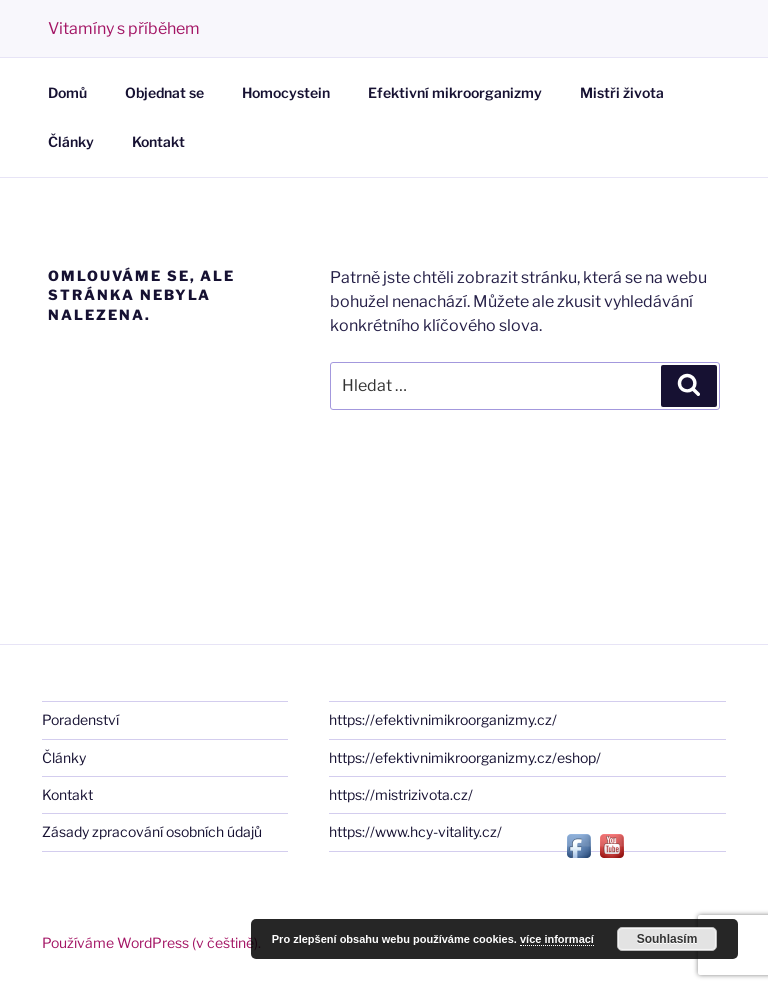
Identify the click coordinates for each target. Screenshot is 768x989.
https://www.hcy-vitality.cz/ (415, 831)
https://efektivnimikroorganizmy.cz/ (443, 719)
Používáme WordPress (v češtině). (151, 942)
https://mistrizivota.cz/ (401, 794)
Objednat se (164, 92)
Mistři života (622, 92)
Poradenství (80, 719)
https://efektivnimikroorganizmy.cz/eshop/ (465, 757)
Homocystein (286, 92)
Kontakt (158, 141)
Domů (67, 92)
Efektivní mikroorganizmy (455, 92)
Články (71, 141)
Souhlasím (667, 939)
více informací (557, 939)
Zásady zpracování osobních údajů (152, 831)
